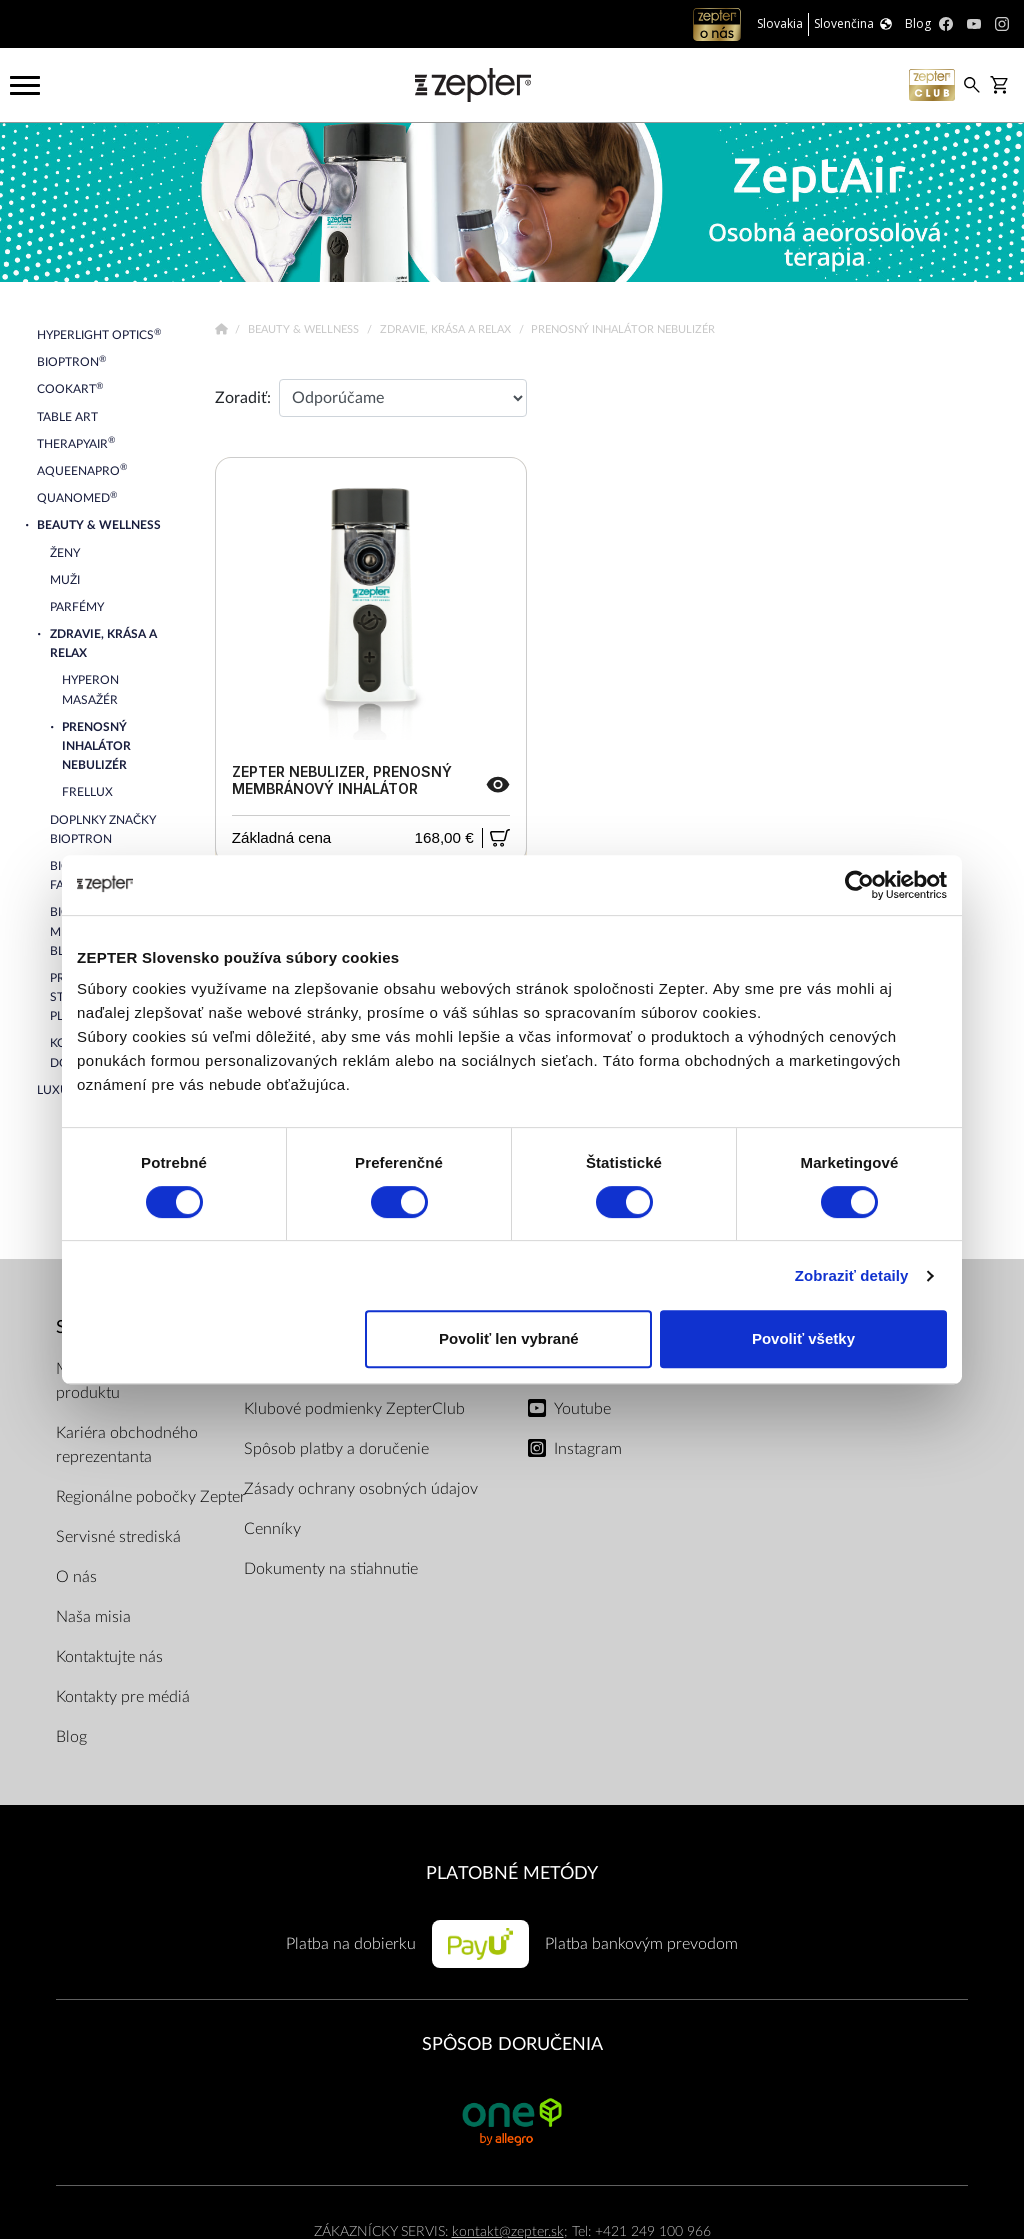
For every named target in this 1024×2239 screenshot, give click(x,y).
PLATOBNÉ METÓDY (512, 1873)
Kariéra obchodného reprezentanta (127, 1445)
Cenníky (272, 1529)
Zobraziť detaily (852, 1275)
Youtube (582, 1409)
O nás (76, 1577)
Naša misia (93, 1617)
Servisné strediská (118, 1537)
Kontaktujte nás (109, 1657)
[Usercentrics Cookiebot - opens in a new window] (859, 885)
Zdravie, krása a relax (447, 329)
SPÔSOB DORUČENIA (512, 2044)
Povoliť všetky (803, 1338)
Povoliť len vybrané (509, 1338)
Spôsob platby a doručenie (336, 1449)
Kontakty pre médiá (123, 1697)
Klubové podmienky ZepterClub (354, 1409)
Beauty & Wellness (305, 329)
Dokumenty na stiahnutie (331, 1569)
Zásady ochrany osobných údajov (361, 1489)
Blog (71, 1737)
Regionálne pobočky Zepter (151, 1497)
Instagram (588, 1449)
